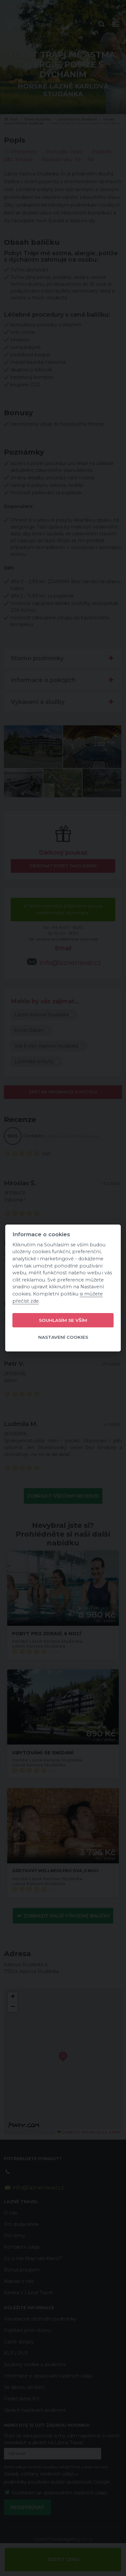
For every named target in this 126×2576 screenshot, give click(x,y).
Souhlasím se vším (63, 1320)
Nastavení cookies (63, 1337)
